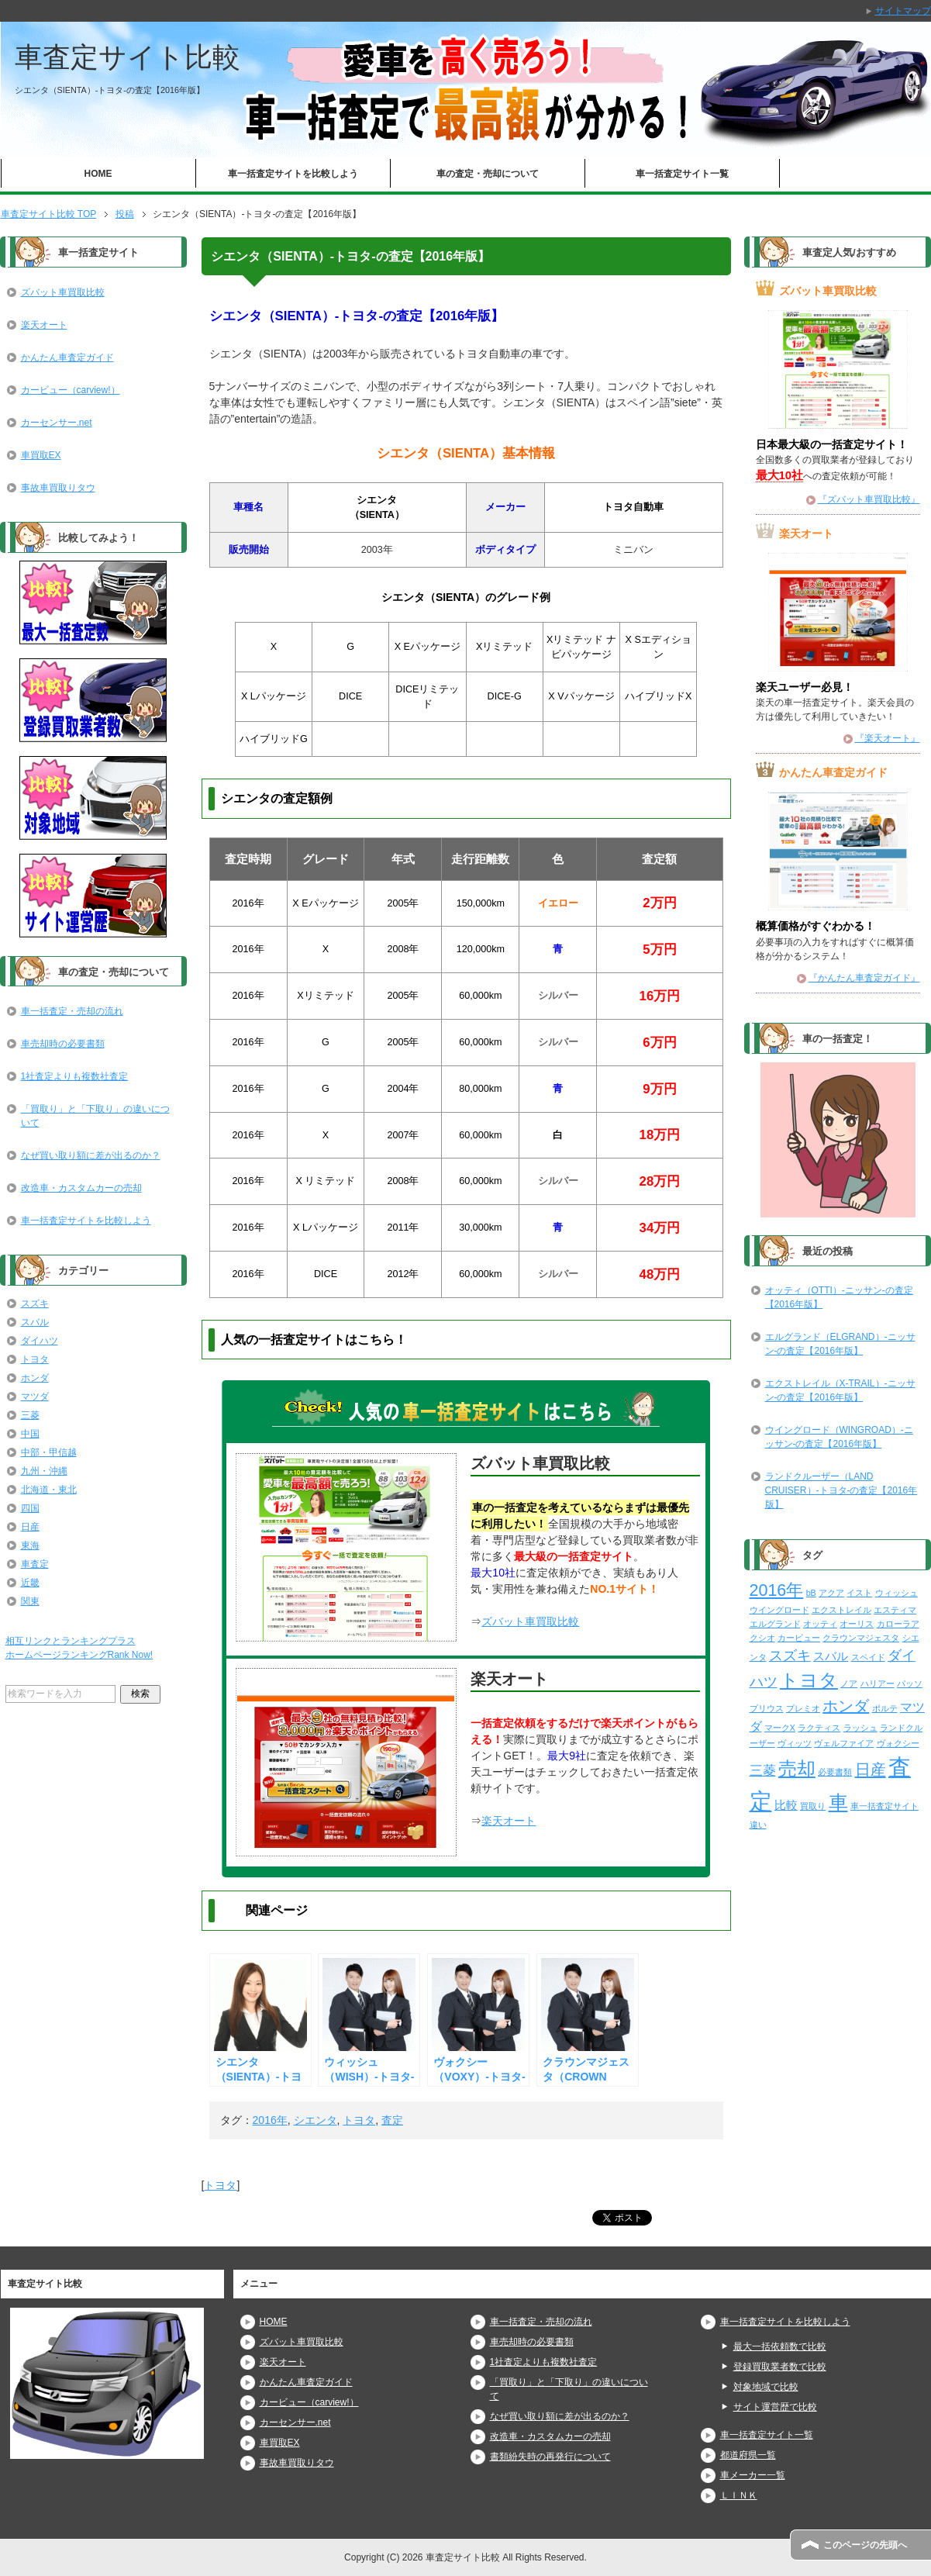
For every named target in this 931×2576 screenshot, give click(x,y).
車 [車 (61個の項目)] (838, 1802)
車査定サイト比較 (127, 57)
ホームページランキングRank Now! (79, 1654)
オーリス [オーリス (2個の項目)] (857, 1623)
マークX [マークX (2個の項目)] (779, 1727)
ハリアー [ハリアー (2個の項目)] (877, 1683)
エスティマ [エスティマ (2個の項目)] (895, 1609)
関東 (30, 1601)
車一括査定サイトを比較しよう (293, 173)
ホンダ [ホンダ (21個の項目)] (845, 1705)
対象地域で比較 (765, 2386)
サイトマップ (903, 10)
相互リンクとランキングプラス (70, 1640)
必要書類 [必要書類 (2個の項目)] (835, 1772)
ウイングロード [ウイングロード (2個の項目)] (779, 1609)
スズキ (35, 1303)
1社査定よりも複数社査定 (75, 1076)
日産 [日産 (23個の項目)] (870, 1769)
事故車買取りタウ (58, 487)
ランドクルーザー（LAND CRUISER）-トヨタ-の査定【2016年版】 (841, 1490)
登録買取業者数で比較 (779, 2366)
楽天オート (508, 1821)
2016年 (270, 2120)
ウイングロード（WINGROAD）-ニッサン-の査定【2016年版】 (839, 1436)
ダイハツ (39, 1340)
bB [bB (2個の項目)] (811, 1592)
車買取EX (41, 455)
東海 (30, 1545)
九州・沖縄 (44, 1471)
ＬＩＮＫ (738, 2495)
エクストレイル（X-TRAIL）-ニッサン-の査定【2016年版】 (840, 1390)
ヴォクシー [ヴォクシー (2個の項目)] (898, 1743)
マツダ (35, 1396)
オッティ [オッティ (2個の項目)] (820, 1623)
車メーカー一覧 (752, 2475)
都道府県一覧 (748, 2455)
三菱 (30, 1415)
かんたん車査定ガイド (67, 357)
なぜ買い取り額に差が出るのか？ (90, 1155)
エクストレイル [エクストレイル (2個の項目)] (841, 1609)
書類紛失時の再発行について (550, 2456)
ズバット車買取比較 (530, 1621)
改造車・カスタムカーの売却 (81, 1188)
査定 (392, 2120)
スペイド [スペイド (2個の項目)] (868, 1657)
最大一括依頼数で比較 (779, 2346)
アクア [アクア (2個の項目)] (831, 1592)
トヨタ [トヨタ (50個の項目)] (809, 1680)
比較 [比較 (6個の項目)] (786, 1805)
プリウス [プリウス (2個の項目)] (767, 1708)
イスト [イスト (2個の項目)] (859, 1592)
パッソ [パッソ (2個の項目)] (909, 1683)
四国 (30, 1508)
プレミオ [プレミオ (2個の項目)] (803, 1708)
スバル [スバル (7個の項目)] (830, 1656)
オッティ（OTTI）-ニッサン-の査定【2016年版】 (839, 1297)
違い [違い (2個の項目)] (758, 1824)
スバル (35, 1322)
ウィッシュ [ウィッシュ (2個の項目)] (896, 1592)
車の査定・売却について (487, 173)
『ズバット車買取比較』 (869, 499)
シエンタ (315, 2120)
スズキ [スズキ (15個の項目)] (790, 1655)
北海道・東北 (49, 1489)
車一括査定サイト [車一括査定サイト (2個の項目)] (884, 1806)
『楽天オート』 (887, 738)
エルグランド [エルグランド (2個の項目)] (775, 1623)
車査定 (35, 1564)
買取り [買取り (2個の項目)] (813, 1806)
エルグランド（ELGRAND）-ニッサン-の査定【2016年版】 (840, 1343)
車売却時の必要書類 (63, 1043)
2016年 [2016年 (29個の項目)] (777, 1590)
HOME (98, 173)
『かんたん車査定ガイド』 (864, 977)
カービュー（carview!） (70, 390)
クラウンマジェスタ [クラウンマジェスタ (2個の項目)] (860, 1637)
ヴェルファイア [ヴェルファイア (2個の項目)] (844, 1743)
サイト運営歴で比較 (775, 2407)
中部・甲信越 (49, 1452)
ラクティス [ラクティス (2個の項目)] (819, 1727)
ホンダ (35, 1378)
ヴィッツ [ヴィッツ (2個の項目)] (795, 1743)
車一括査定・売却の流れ (72, 1011)
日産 (30, 1526)
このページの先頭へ (865, 2545)
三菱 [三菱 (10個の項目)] (763, 1770)
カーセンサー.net (56, 422)
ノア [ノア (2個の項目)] (848, 1683)
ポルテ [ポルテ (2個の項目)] (885, 1708)
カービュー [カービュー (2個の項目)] (799, 1637)
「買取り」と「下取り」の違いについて (95, 1115)
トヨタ (359, 2120)
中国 (30, 1433)
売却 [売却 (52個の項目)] (796, 1768)
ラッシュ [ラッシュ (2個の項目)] (860, 1727)
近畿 (30, 1582)
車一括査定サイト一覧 (682, 173)
